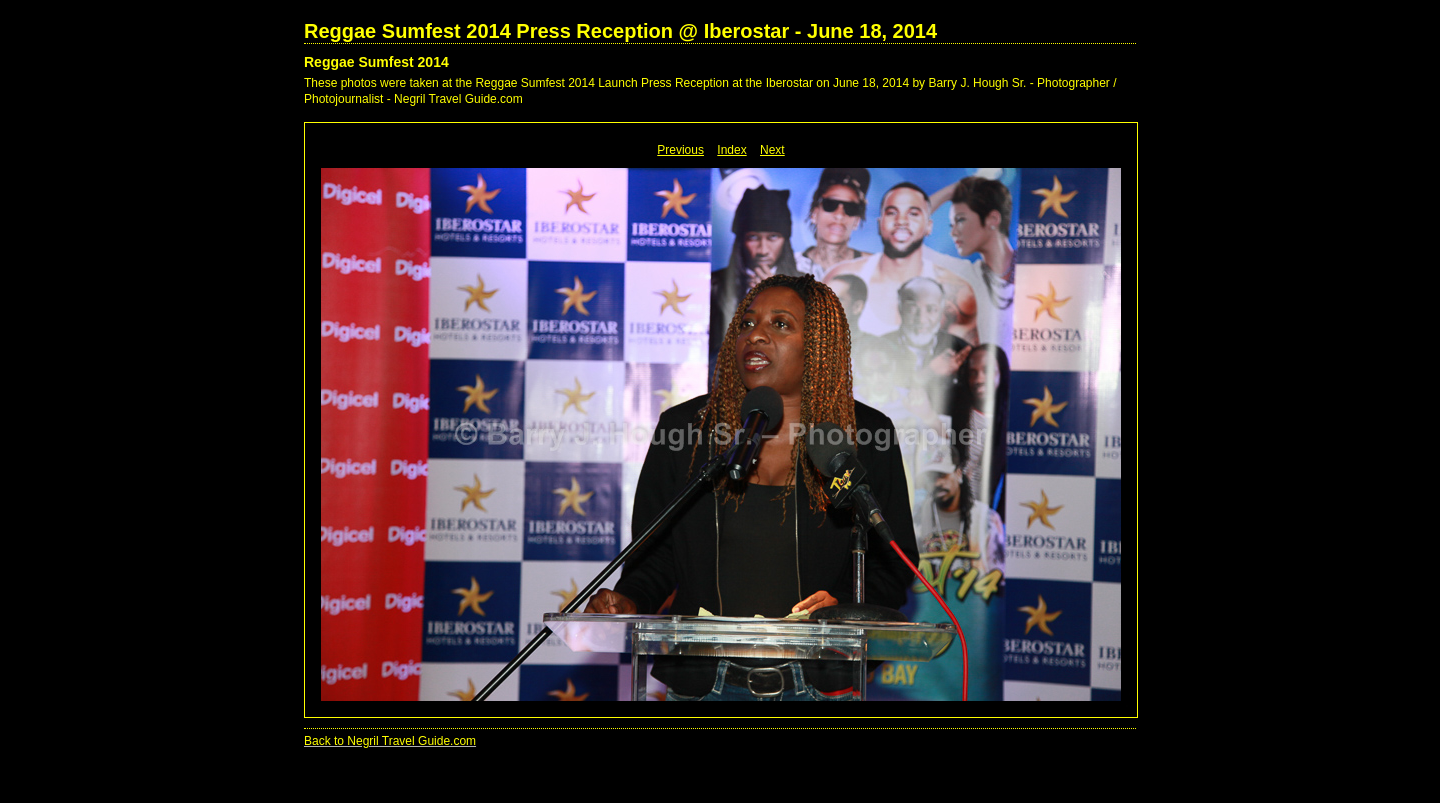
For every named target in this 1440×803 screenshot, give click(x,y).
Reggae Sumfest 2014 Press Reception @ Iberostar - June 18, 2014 (620, 31)
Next (772, 150)
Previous (680, 150)
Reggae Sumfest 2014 (376, 62)
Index (731, 150)
